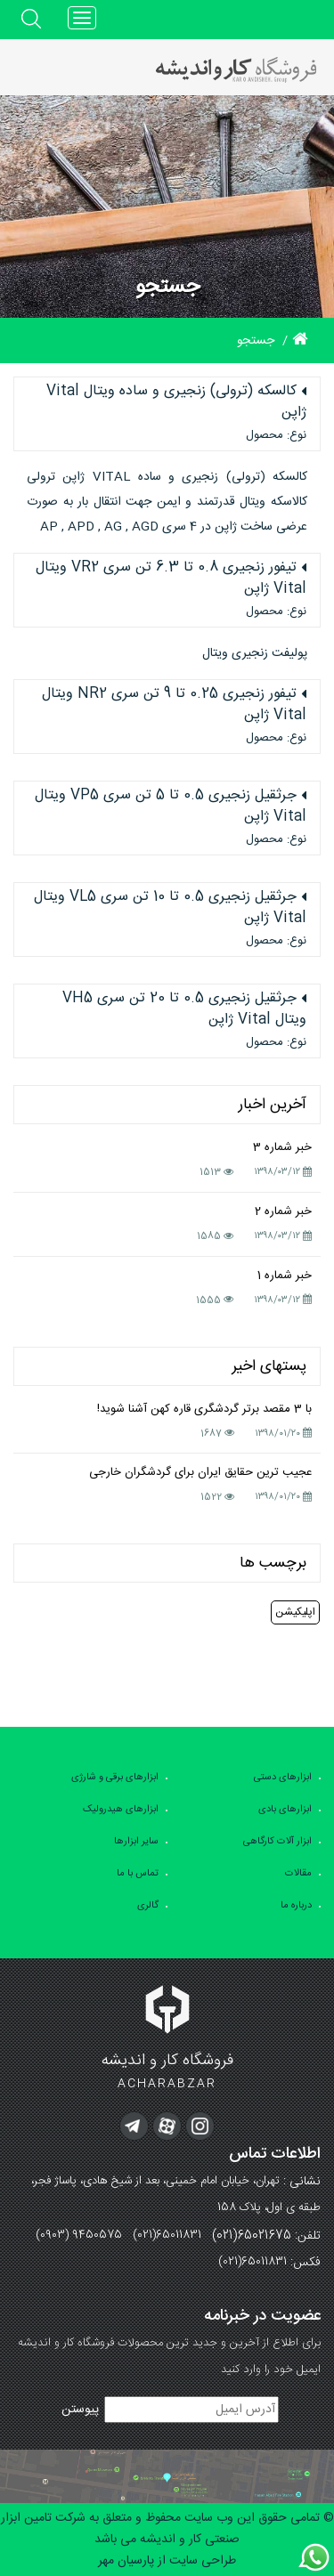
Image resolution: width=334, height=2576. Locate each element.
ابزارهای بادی (285, 1810)
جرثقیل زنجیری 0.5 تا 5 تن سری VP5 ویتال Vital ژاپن (170, 806)
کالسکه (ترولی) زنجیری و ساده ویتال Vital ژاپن (176, 402)
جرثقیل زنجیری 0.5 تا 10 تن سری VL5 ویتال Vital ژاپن (170, 908)
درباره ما (296, 1906)
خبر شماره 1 (284, 1275)
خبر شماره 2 (283, 1211)
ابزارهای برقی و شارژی (115, 1778)
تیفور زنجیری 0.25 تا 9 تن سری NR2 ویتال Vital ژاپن (174, 705)
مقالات (298, 1874)
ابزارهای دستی (283, 1778)
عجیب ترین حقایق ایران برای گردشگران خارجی (200, 1472)
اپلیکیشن (295, 1612)
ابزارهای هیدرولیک (121, 1810)
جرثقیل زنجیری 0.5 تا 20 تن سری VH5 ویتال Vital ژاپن (184, 1009)
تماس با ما (138, 1874)
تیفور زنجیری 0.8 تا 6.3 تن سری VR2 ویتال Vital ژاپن (171, 578)
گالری (148, 1906)
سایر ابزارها (136, 1842)
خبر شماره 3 (282, 1147)
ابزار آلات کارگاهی (277, 1842)
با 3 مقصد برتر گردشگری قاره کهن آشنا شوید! (204, 1409)
